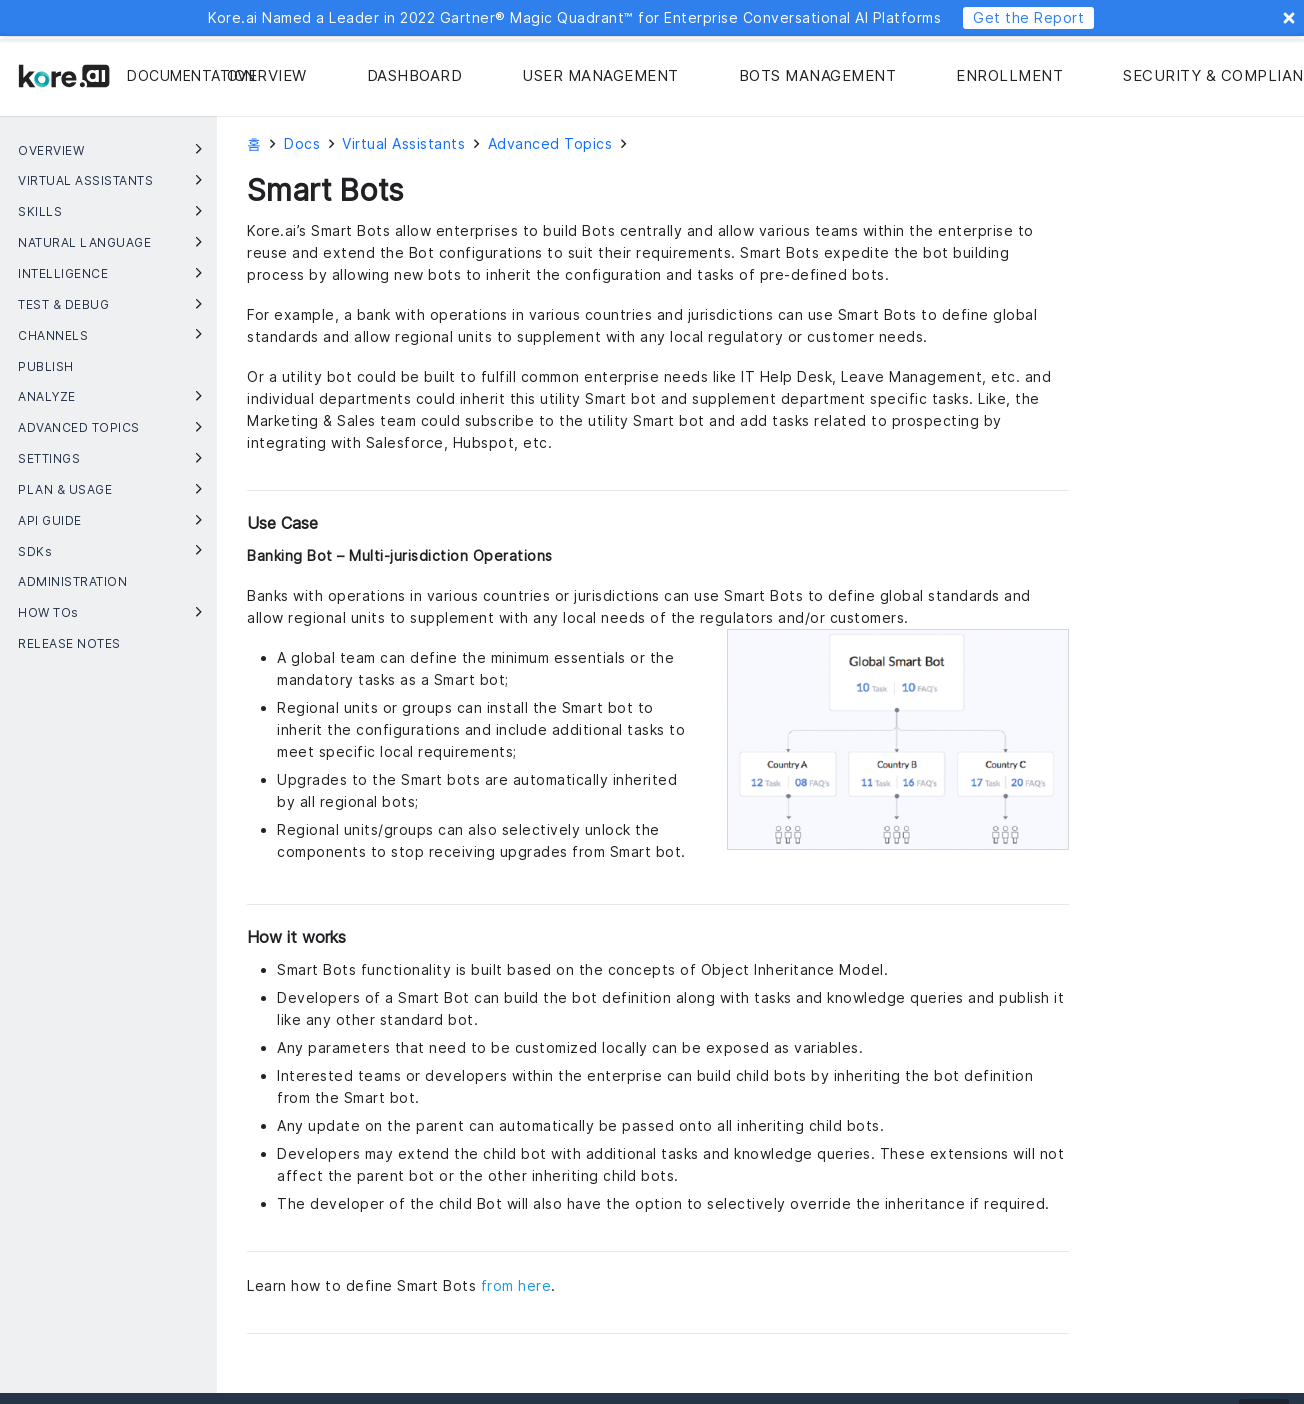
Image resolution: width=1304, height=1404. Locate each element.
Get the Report (1028, 17)
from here (516, 1285)
